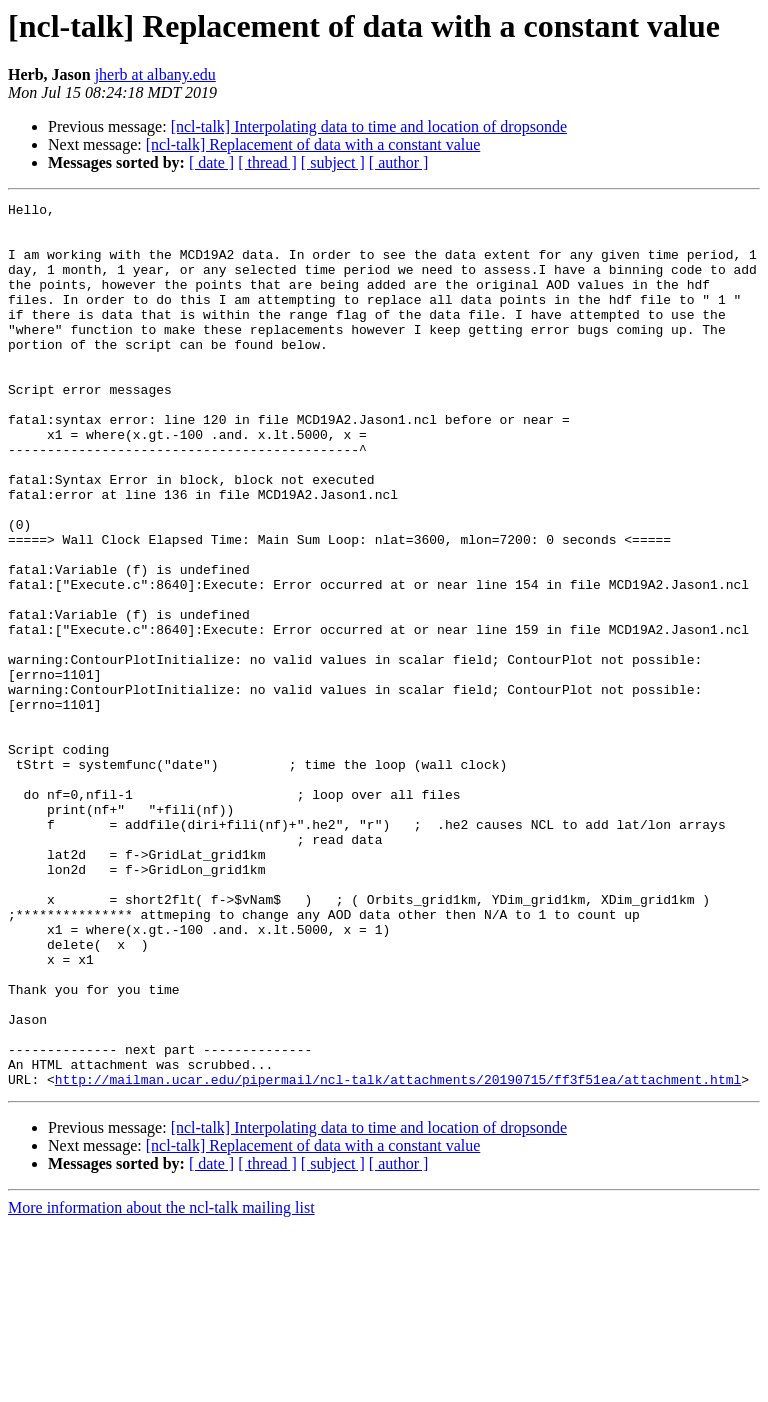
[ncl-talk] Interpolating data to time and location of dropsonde (369, 126)
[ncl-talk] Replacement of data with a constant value (313, 144)
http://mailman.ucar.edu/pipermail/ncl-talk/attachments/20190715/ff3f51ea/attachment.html (398, 1256)
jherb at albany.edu (155, 74)
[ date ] (211, 162)
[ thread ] (267, 162)
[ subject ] (333, 162)
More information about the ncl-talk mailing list (161, 1384)
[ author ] (399, 162)
